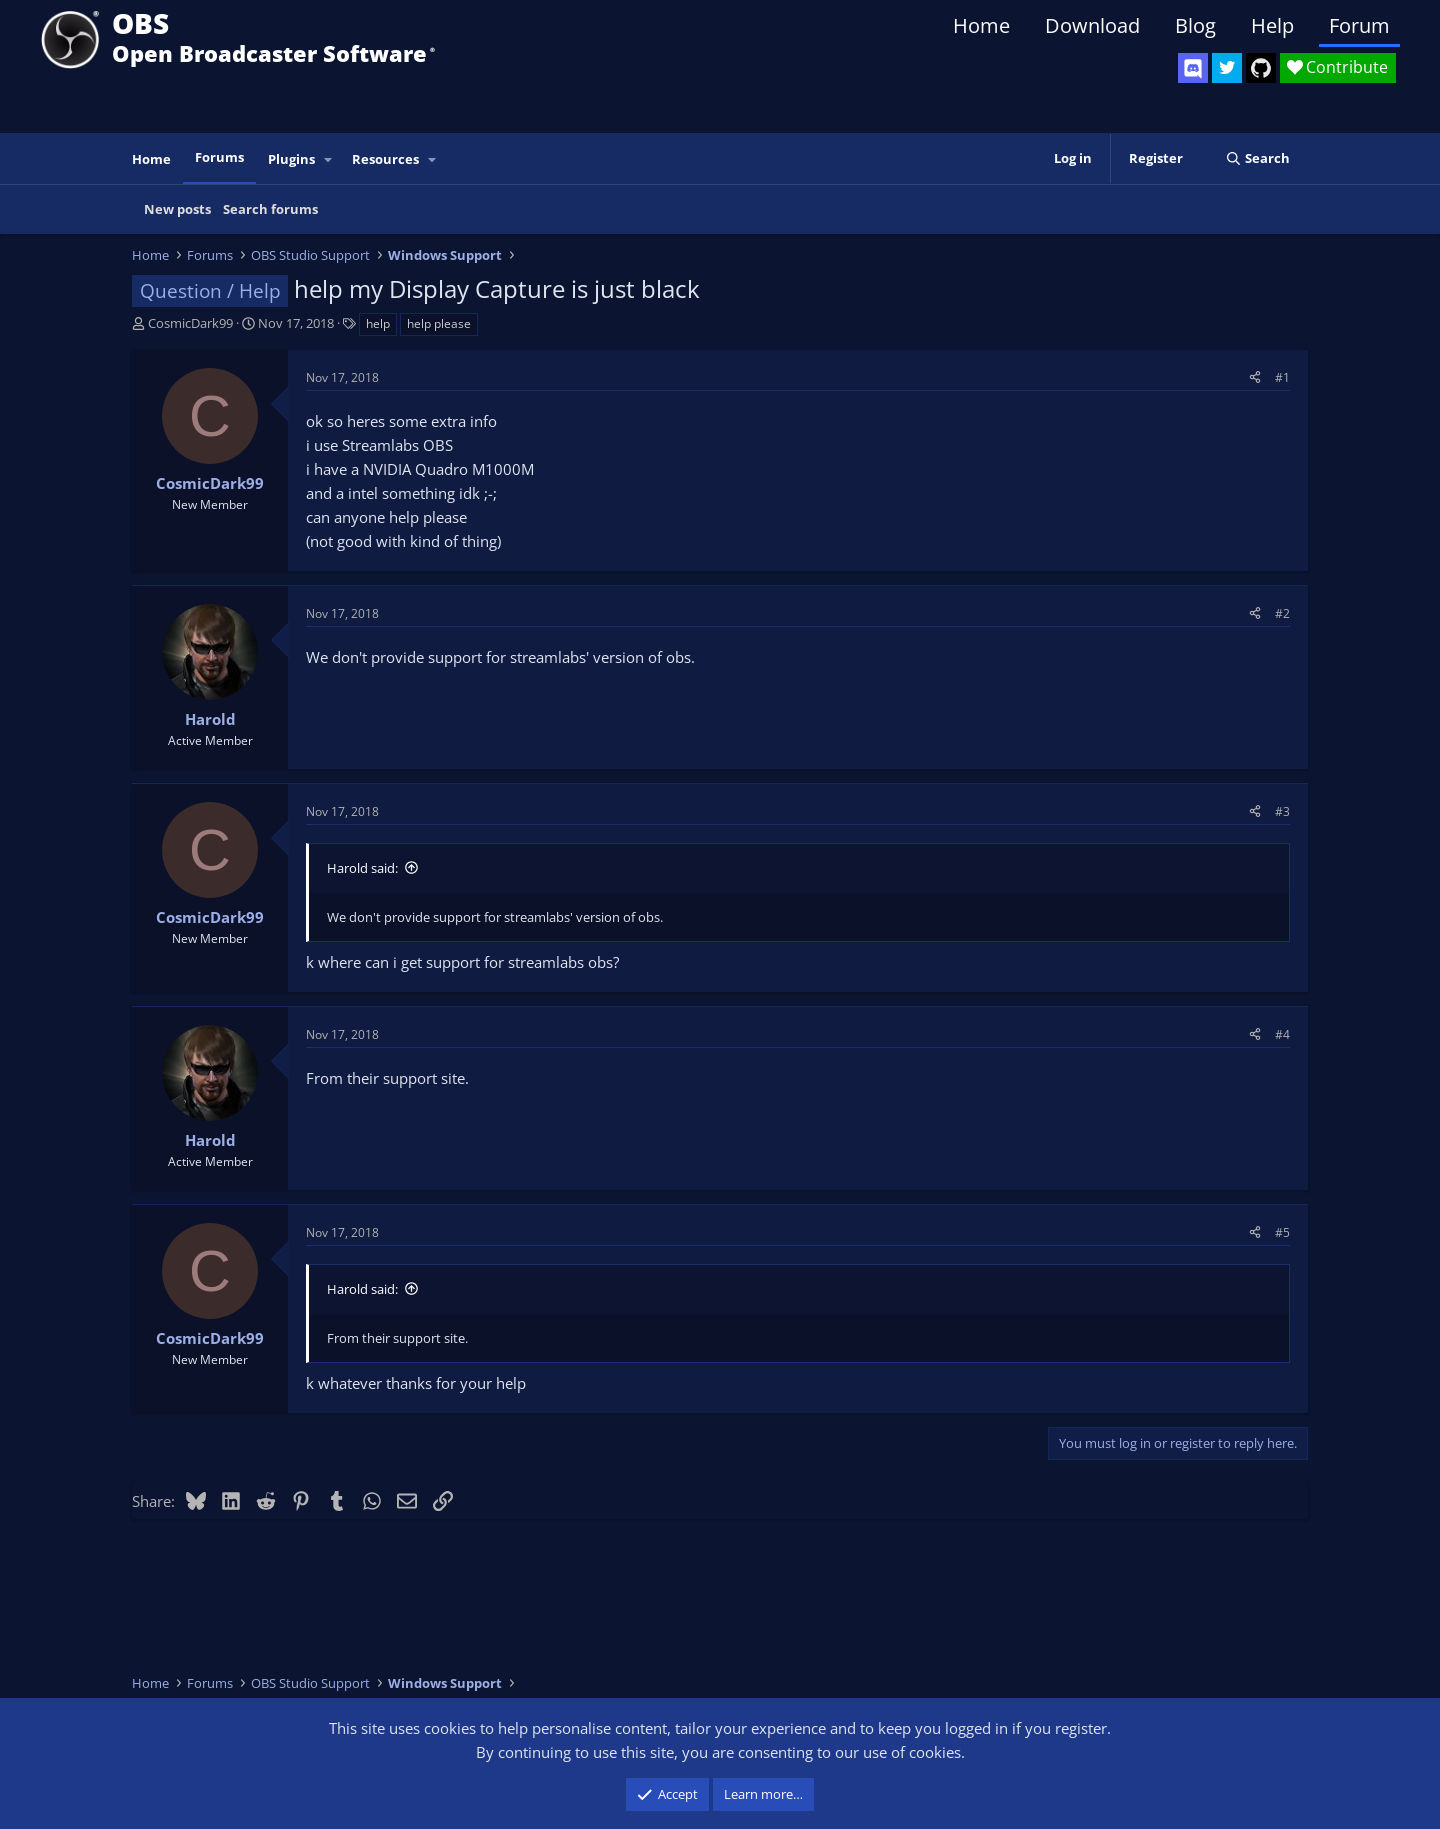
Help (1272, 25)
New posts (177, 209)
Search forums (270, 209)
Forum (1359, 25)
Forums (219, 157)
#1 (1282, 377)
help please (439, 323)
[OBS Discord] (1193, 68)
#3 (1282, 811)
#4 (1282, 1034)
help (378, 323)
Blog (1195, 25)
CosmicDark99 (190, 323)
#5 (1282, 1232)
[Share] (1255, 377)
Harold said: (362, 868)
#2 (1282, 613)
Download (1092, 25)
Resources (385, 159)
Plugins (291, 159)
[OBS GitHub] (1261, 68)
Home (981, 25)
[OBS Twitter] (1227, 68)
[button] (329, 159)
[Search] (1257, 158)
